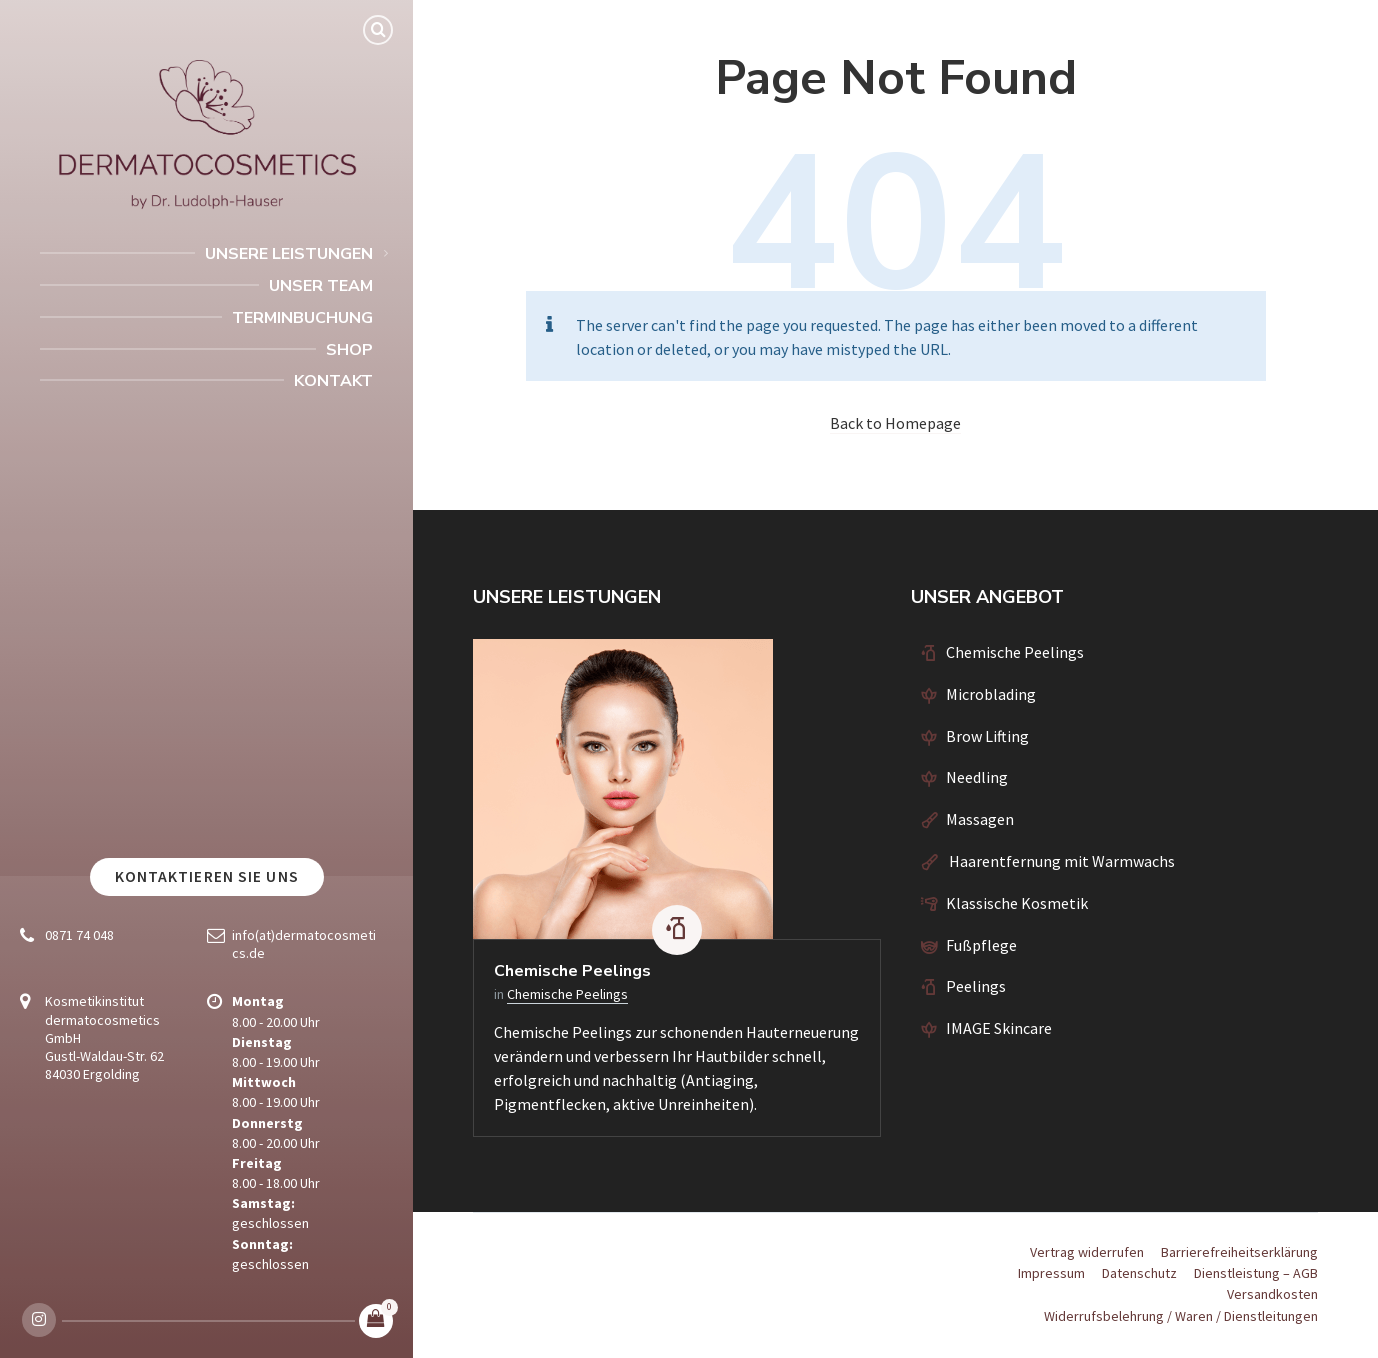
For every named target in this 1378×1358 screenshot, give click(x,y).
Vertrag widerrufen (1087, 1252)
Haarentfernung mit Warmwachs (1060, 861)
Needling (977, 777)
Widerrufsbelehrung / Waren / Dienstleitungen (1181, 1316)
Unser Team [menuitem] (321, 286)
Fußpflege (981, 945)
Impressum (1051, 1273)
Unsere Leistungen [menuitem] (289, 254)
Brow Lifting (987, 736)
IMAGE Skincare (999, 1028)
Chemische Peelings (572, 971)
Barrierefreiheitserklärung (1239, 1252)
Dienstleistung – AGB (1256, 1273)
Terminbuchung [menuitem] (302, 318)
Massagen (980, 819)
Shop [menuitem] (349, 350)
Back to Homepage (895, 423)
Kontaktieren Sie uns (207, 876)
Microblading (991, 694)
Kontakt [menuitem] (333, 381)
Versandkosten (1272, 1294)
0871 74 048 (79, 935)
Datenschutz (1139, 1273)
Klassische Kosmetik (1017, 903)
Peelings (976, 986)
